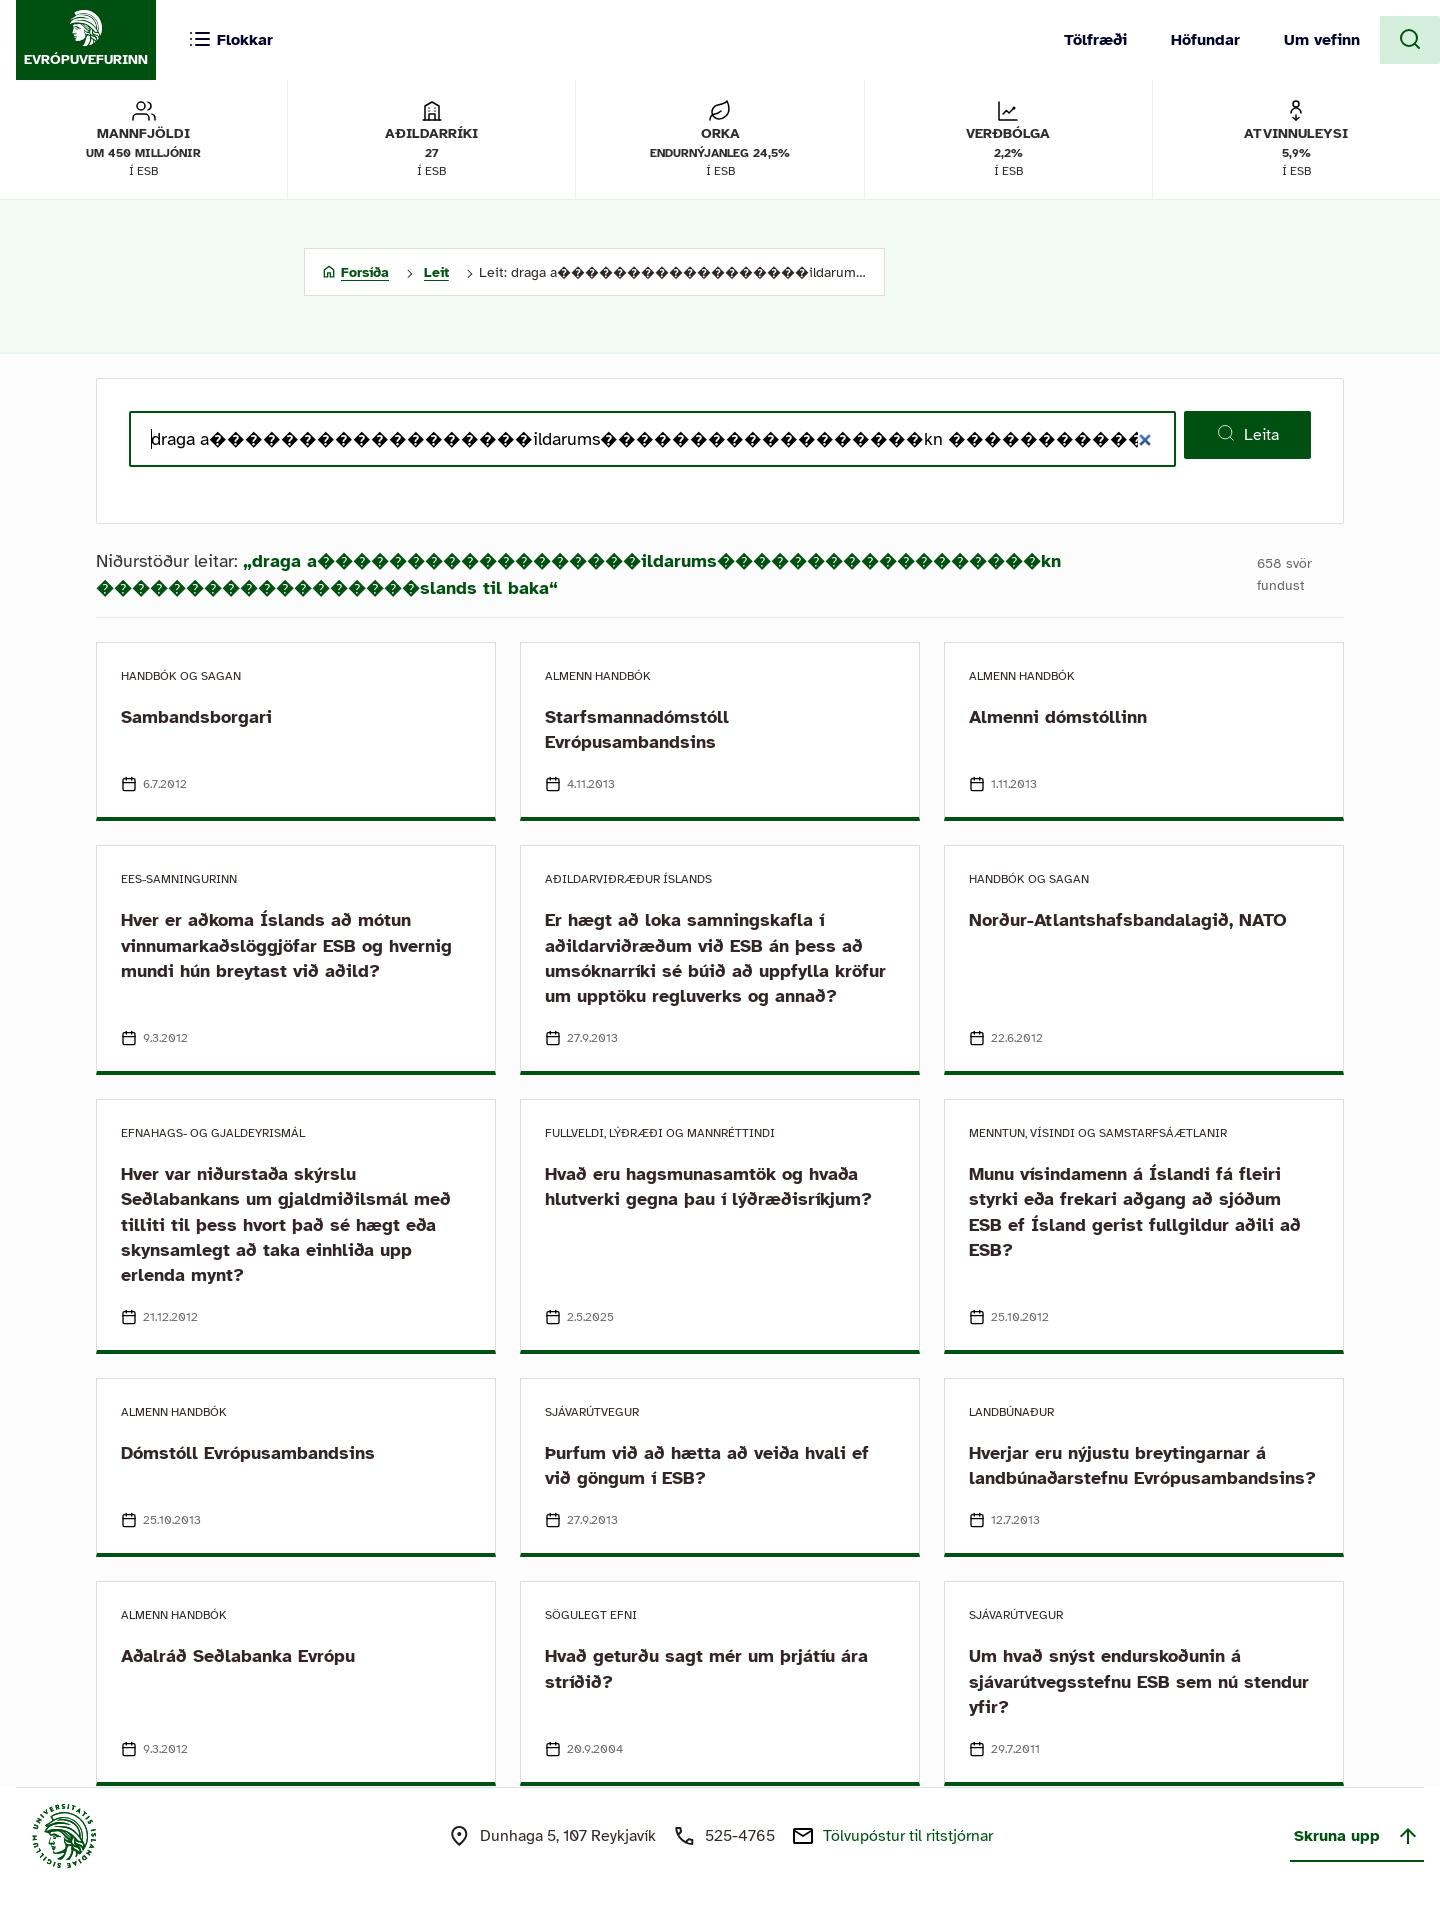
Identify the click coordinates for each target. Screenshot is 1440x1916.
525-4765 (740, 1836)
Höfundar (1205, 40)
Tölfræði (1095, 40)
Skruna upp (1357, 1836)
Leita (1247, 434)
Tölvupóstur (908, 1836)
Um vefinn (1322, 40)
